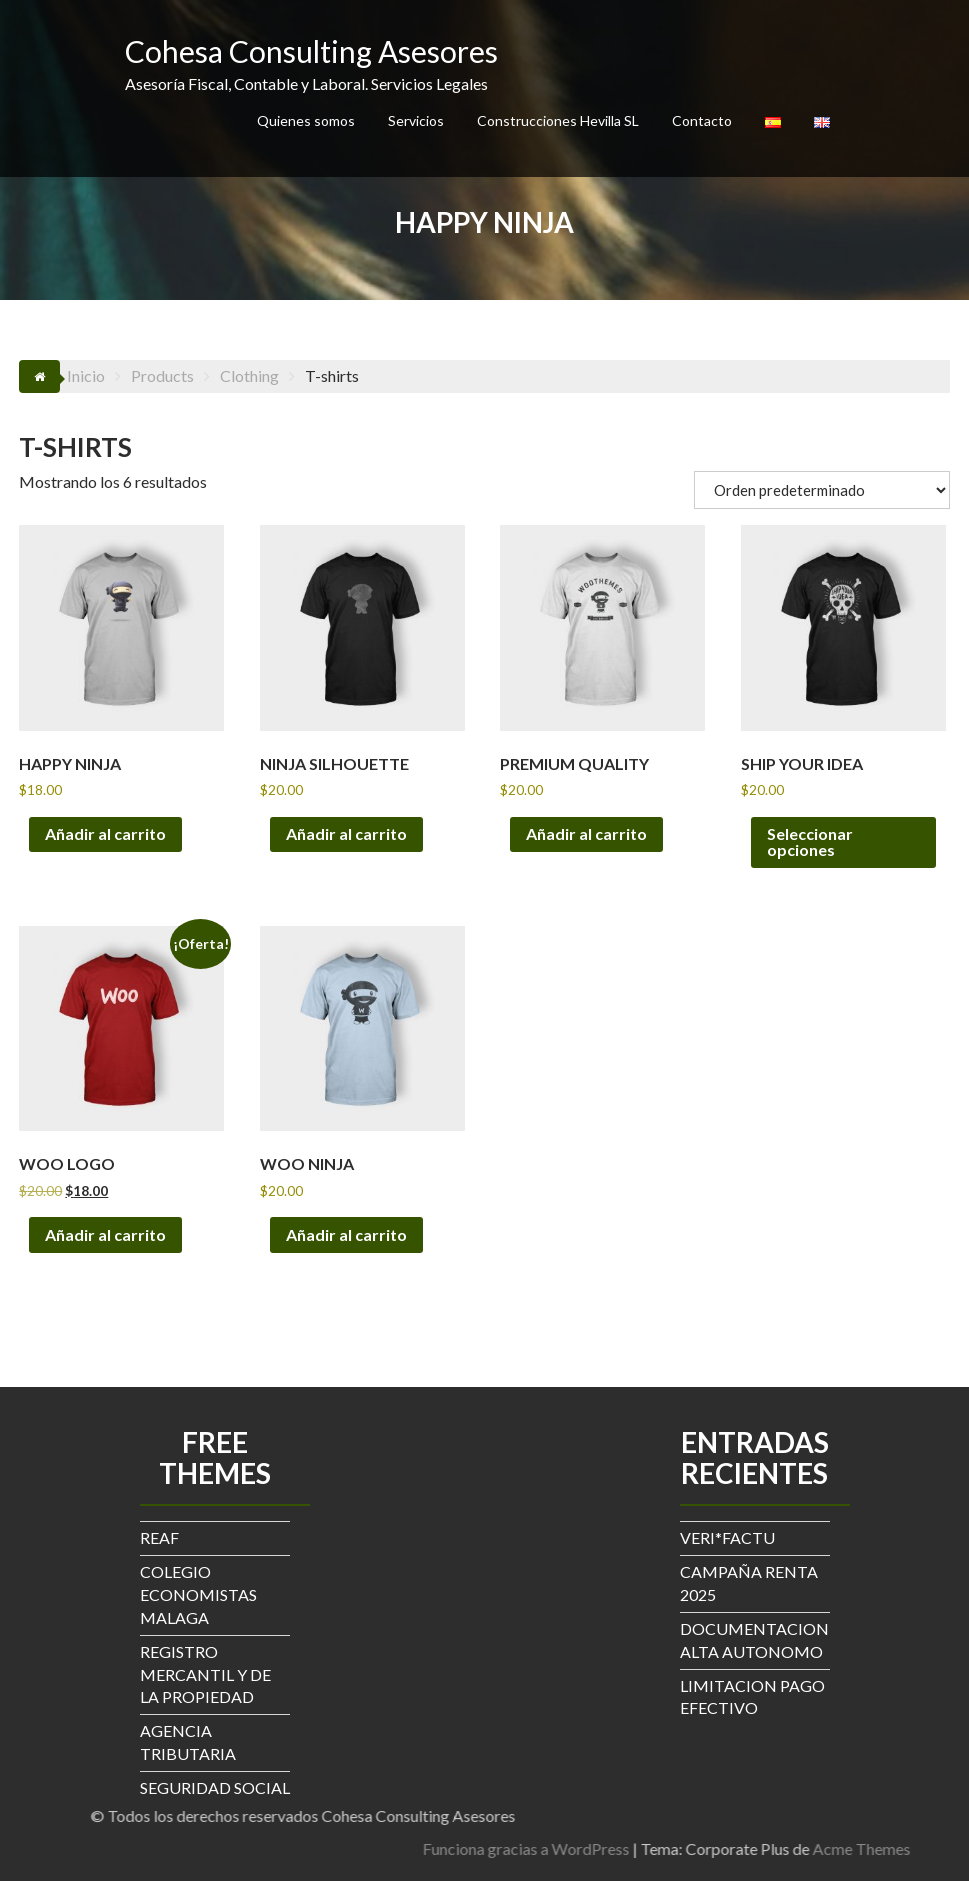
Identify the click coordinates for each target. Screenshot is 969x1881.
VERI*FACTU (727, 1537)
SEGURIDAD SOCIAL (215, 1787)
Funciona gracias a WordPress (718, 1848)
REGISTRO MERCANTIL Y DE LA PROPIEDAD (205, 1674)
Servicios (416, 120)
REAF (159, 1537)
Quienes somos (306, 120)
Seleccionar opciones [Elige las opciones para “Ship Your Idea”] (810, 841)
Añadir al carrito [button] (105, 833)
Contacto (702, 120)
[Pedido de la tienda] (822, 490)
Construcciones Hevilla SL (558, 120)
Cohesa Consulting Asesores (311, 51)
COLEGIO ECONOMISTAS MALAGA (198, 1594)
